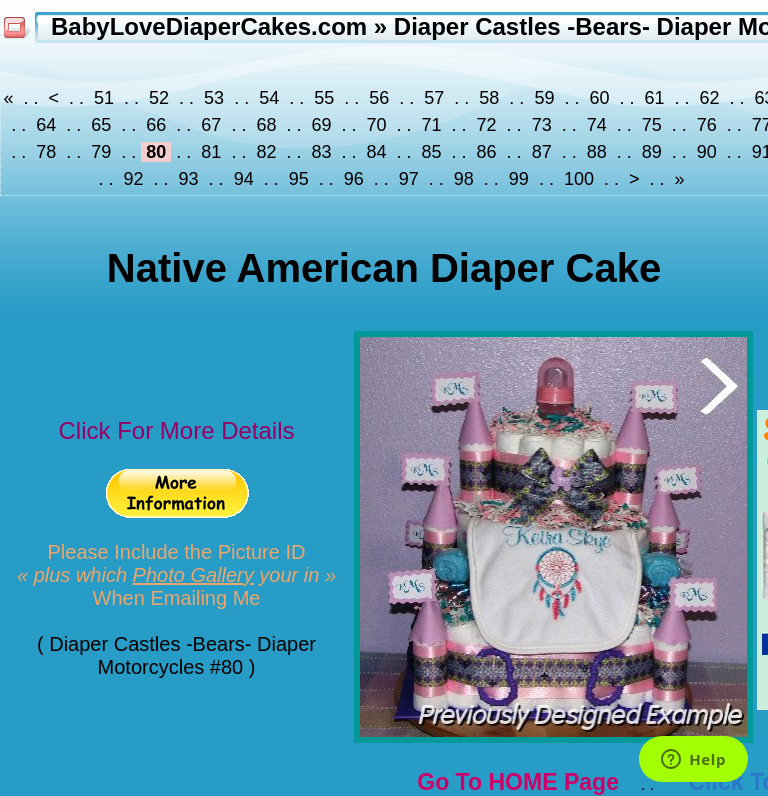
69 (321, 125)
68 (266, 125)
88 (597, 152)
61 (654, 98)
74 (597, 125)
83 (321, 152)
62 (710, 98)
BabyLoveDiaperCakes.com (209, 26)
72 (487, 125)
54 (269, 98)
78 (46, 152)
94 (244, 179)
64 (46, 125)
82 (266, 152)
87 (542, 152)
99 (519, 179)
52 (159, 98)
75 (652, 125)
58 (489, 98)
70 (376, 125)
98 (464, 179)
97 (409, 179)
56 (379, 98)
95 (299, 179)
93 (189, 179)
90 (707, 152)
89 (652, 152)
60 (599, 98)
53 (214, 98)
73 (542, 125)
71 (432, 125)
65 (101, 125)
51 (104, 98)
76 (707, 125)
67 (211, 125)
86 (487, 152)
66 (156, 125)
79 (101, 152)
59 (544, 98)
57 (434, 98)
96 (354, 179)
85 (432, 152)
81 (211, 152)
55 (324, 98)
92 (134, 179)
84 (376, 152)
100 (579, 179)
